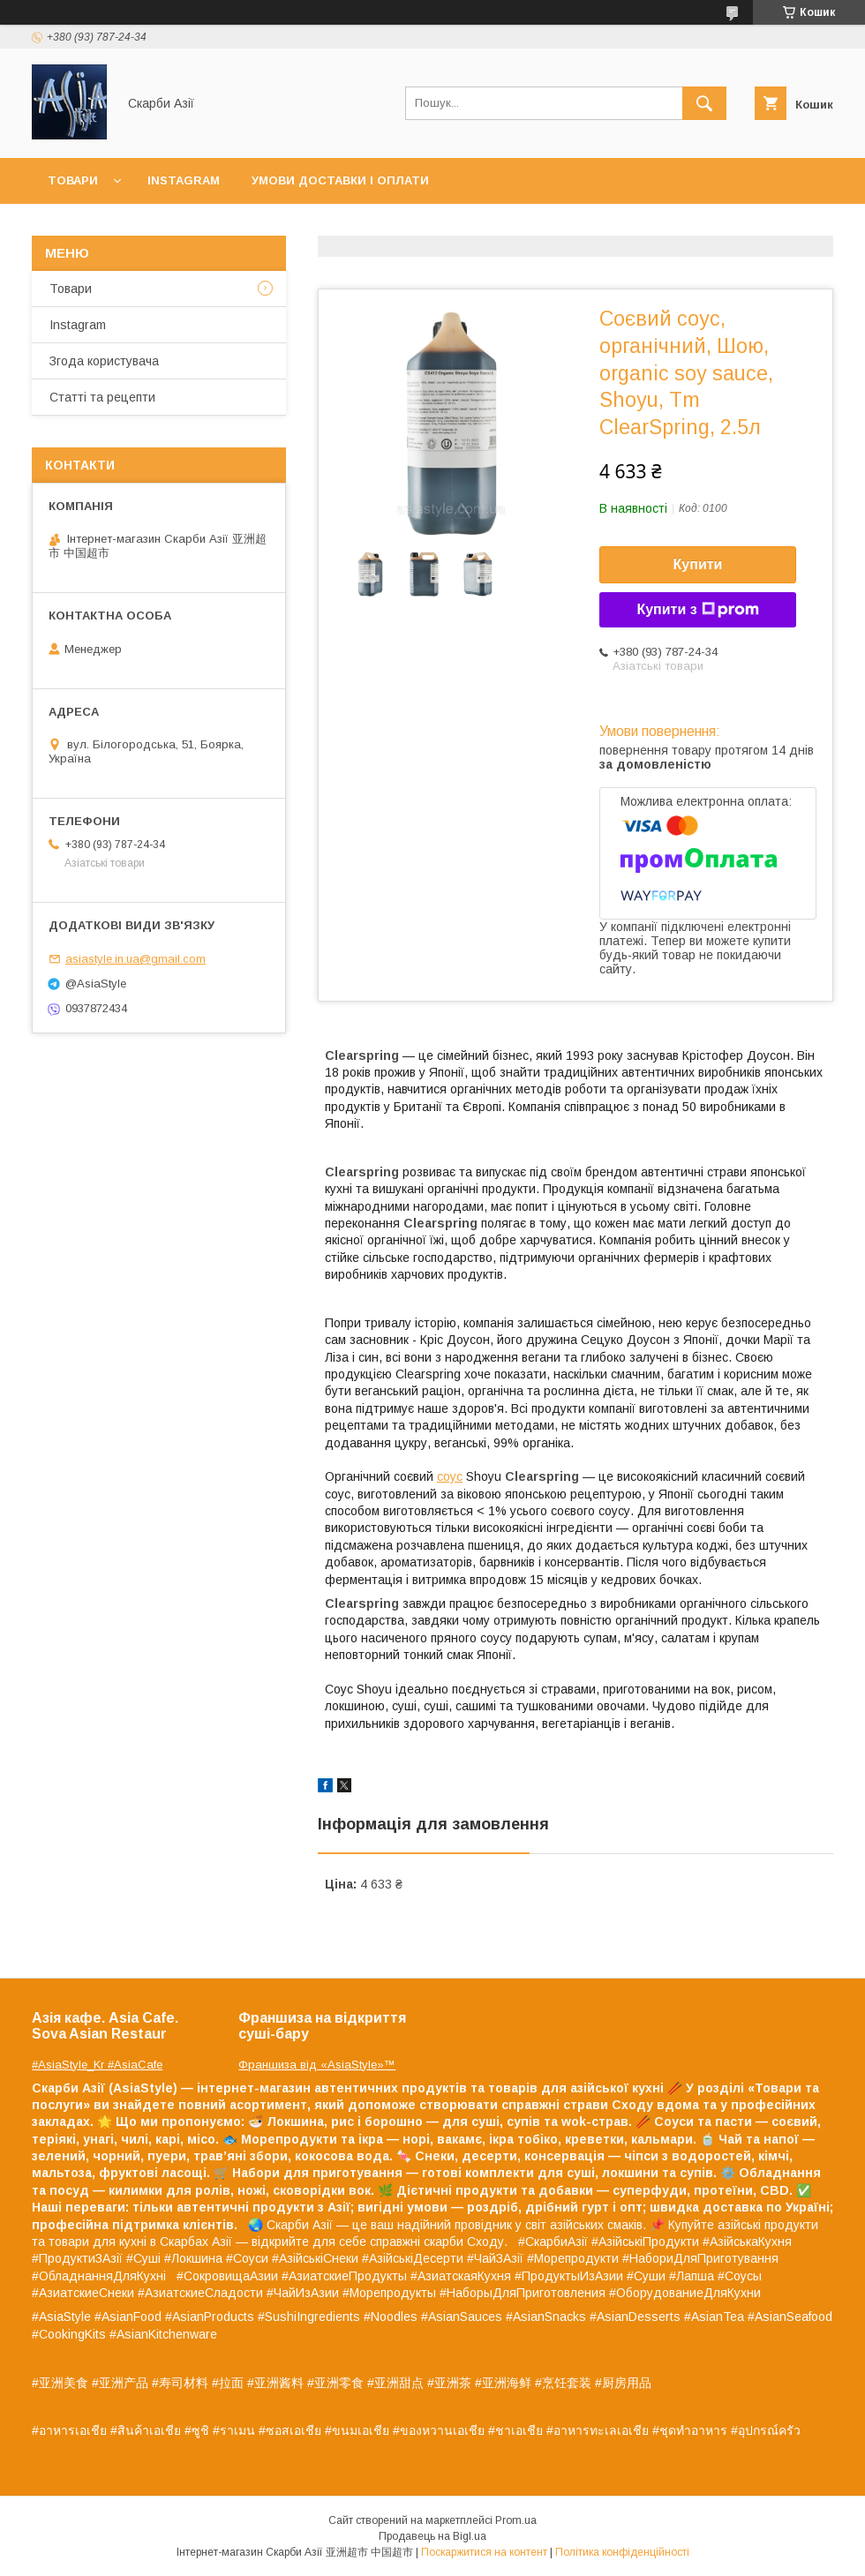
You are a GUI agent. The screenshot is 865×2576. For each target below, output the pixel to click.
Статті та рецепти (102, 397)
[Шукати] (704, 103)
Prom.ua (516, 2520)
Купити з (697, 610)
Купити (698, 564)
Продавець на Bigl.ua (432, 2536)
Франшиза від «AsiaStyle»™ (316, 2064)
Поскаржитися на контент (484, 2552)
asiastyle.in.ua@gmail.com (135, 958)
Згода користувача (104, 361)
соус (450, 1476)
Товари (73, 180)
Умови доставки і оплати (340, 180)
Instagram (183, 180)
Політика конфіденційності (622, 2552)
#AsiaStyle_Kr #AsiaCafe (97, 2064)
